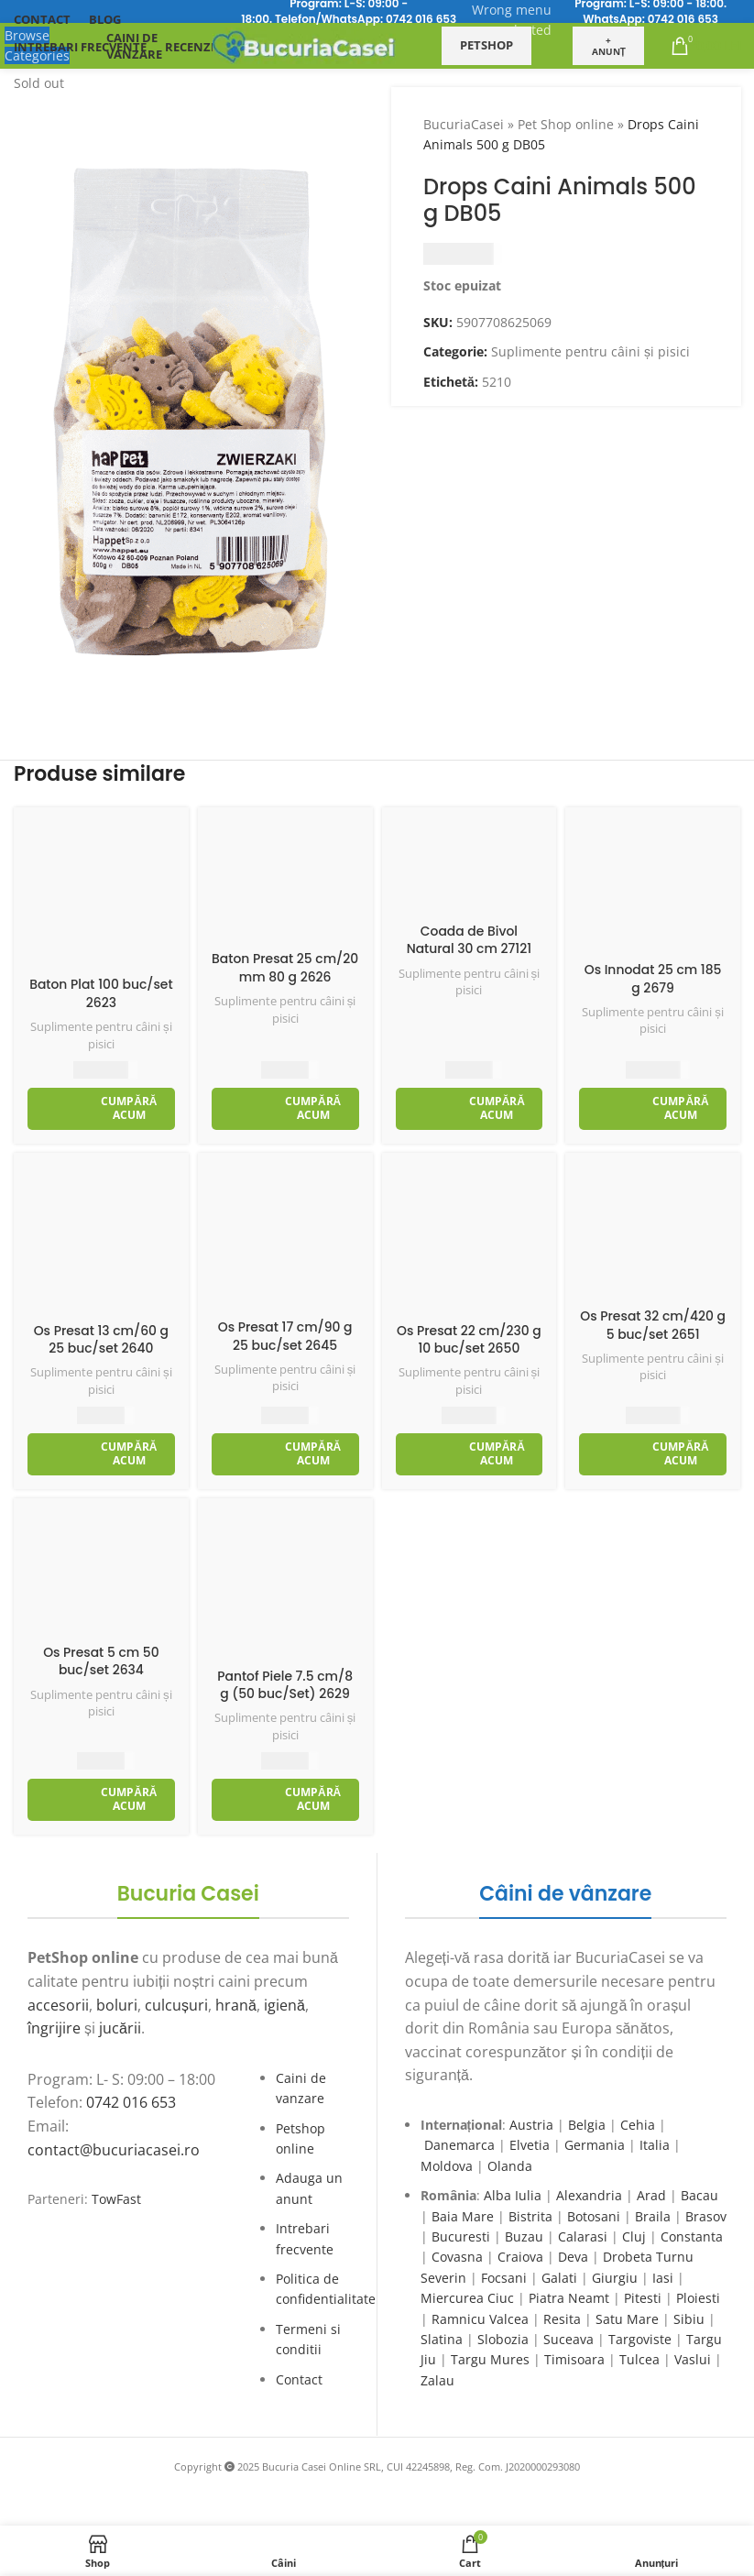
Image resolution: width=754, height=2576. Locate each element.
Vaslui (692, 2359)
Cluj (634, 2236)
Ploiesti (698, 2298)
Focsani (504, 2277)
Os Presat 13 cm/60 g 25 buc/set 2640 (101, 1339)
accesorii (58, 2005)
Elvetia (529, 2145)
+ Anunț (609, 46)
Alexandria (589, 2195)
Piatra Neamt (569, 2298)
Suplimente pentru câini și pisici (590, 351)
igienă (284, 2005)
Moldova (447, 2166)
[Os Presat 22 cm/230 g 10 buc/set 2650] (469, 1240)
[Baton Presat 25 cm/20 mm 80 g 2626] (285, 882)
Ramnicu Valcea (480, 2319)
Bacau (699, 2195)
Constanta (692, 2236)
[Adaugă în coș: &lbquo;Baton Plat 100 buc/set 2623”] (101, 1109)
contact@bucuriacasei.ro (113, 2150)
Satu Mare (627, 2319)
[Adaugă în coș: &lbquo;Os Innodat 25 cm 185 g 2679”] (653, 1109)
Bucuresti (461, 2236)
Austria (531, 2124)
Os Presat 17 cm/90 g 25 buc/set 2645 (285, 1336)
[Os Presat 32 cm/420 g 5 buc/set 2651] (653, 1233)
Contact (299, 2379)
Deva (573, 2256)
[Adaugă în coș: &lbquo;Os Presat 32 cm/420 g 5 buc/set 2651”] (653, 1454)
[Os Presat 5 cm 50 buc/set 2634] (101, 1574)
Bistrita (530, 2216)
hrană (236, 2005)
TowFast (116, 2199)
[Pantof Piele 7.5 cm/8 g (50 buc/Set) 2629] (285, 1586)
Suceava (568, 2339)
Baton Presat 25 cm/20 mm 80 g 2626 (285, 967)
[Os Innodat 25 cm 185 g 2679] (653, 887)
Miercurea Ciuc (467, 2298)
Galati (559, 2277)
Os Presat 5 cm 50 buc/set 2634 (101, 1661)
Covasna (457, 2256)
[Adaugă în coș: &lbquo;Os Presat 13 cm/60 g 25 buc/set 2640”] (101, 1454)
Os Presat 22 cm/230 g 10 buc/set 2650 (469, 1339)
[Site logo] (304, 44)
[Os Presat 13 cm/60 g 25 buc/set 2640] (101, 1240)
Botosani (593, 2216)
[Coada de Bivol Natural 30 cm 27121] (469, 868)
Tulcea (639, 2359)
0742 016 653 (421, 19)
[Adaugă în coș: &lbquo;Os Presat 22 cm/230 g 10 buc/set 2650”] (469, 1454)
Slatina (442, 2339)
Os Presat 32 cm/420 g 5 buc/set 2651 (653, 1325)
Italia (654, 2145)
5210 (495, 381)
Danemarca (459, 2145)
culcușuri (176, 2005)
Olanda (509, 2166)
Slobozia (503, 2339)
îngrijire (54, 2028)
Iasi (662, 2277)
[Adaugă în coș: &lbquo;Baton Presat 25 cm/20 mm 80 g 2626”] (285, 1109)
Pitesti (642, 2298)
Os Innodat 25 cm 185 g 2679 (653, 978)
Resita (562, 2319)
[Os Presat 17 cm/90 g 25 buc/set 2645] (285, 1238)
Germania (594, 2145)
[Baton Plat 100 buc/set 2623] (101, 895)
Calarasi (582, 2236)
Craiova (520, 2256)
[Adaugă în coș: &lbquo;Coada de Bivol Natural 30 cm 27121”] (469, 1109)
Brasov (706, 2216)
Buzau (524, 2236)
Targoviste (640, 2339)
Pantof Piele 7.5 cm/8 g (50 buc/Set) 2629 (285, 1685)
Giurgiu (615, 2277)
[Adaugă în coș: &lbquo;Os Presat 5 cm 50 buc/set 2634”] (101, 1800)
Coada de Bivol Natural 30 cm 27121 (468, 940)
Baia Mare (463, 2216)
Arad (651, 2195)
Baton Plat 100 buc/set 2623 (101, 993)
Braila (653, 2216)
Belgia (587, 2124)
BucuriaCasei (463, 124)
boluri (116, 2005)
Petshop (486, 45)
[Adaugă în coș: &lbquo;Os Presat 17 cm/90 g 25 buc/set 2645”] (285, 1454)
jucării (120, 2028)
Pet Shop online (566, 124)
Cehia (637, 2124)
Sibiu (689, 2319)
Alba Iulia (512, 2195)
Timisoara (574, 2359)
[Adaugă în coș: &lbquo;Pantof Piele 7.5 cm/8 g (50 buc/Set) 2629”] (285, 1800)
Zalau (437, 2380)
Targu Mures (490, 2359)
